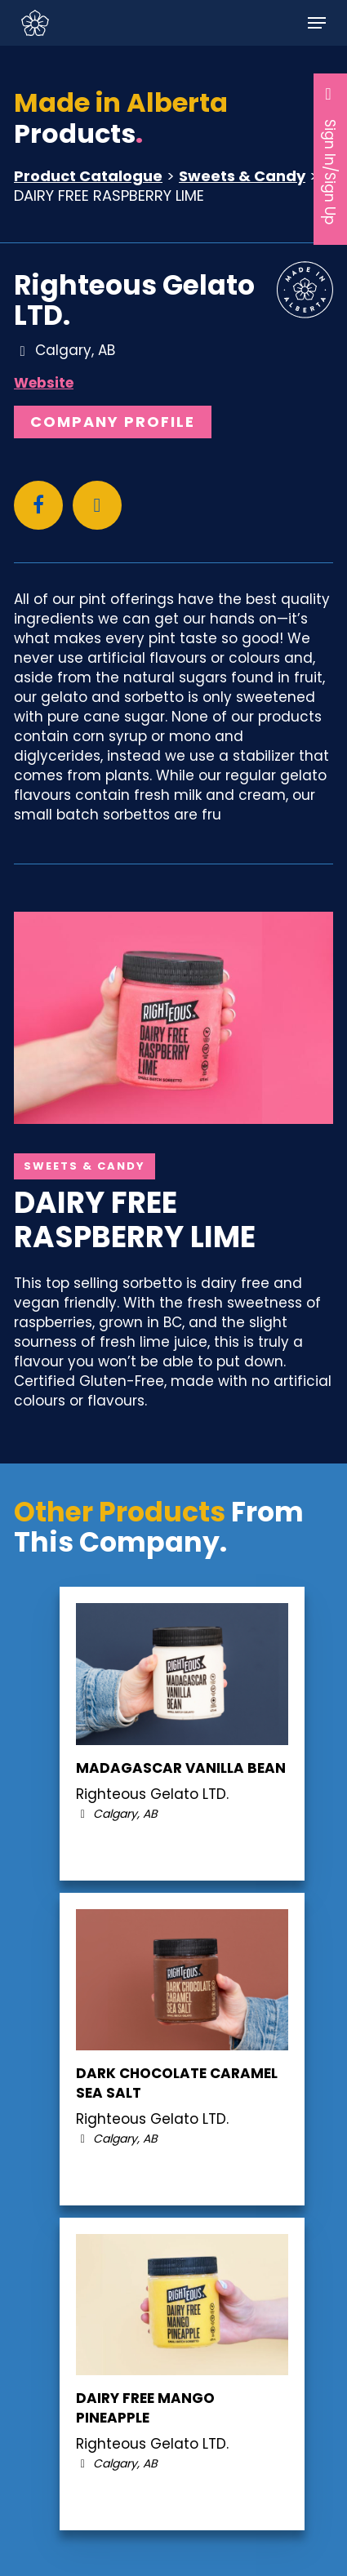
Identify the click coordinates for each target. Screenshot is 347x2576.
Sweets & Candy (242, 176)
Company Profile (112, 421)
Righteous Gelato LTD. (134, 300)
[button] (317, 23)
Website (43, 383)
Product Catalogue (88, 176)
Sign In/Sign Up (330, 154)
